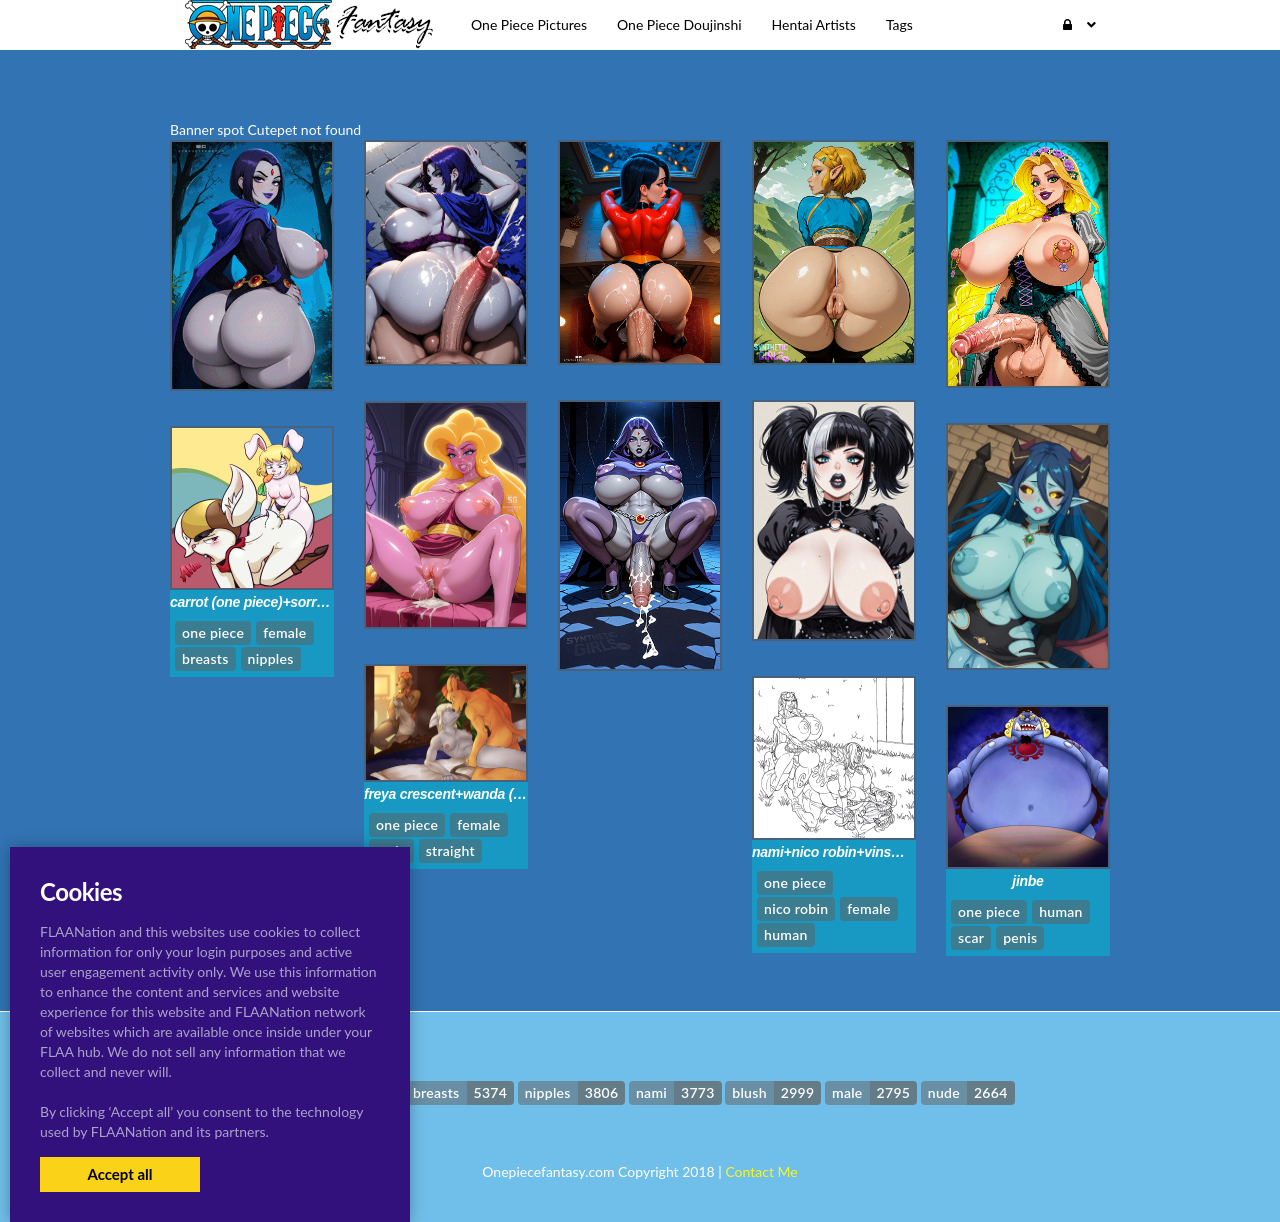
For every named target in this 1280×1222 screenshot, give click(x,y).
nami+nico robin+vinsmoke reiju (855, 852)
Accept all (119, 1174)
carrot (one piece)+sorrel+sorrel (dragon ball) (313, 602)
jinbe (1027, 881)
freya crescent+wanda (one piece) (472, 794)
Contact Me (761, 1171)
